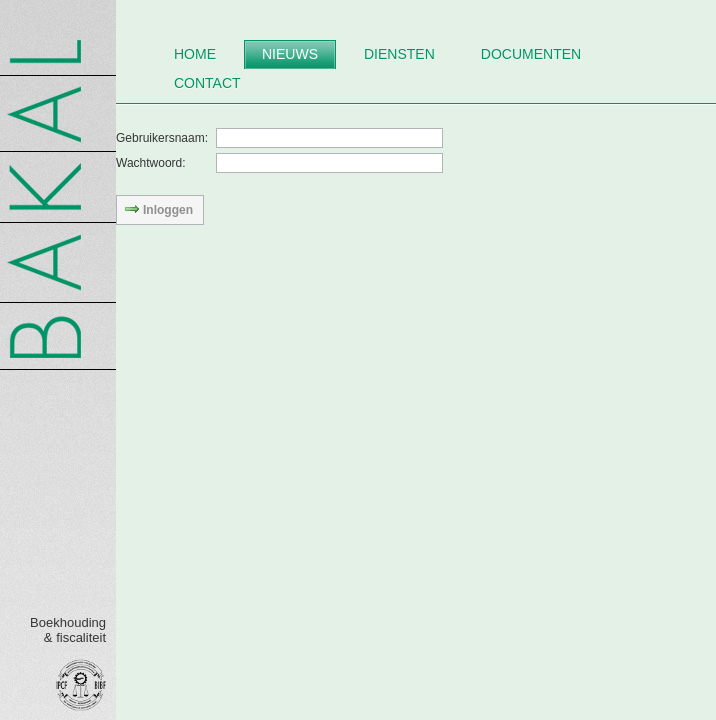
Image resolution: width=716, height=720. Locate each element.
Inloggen (158, 209)
